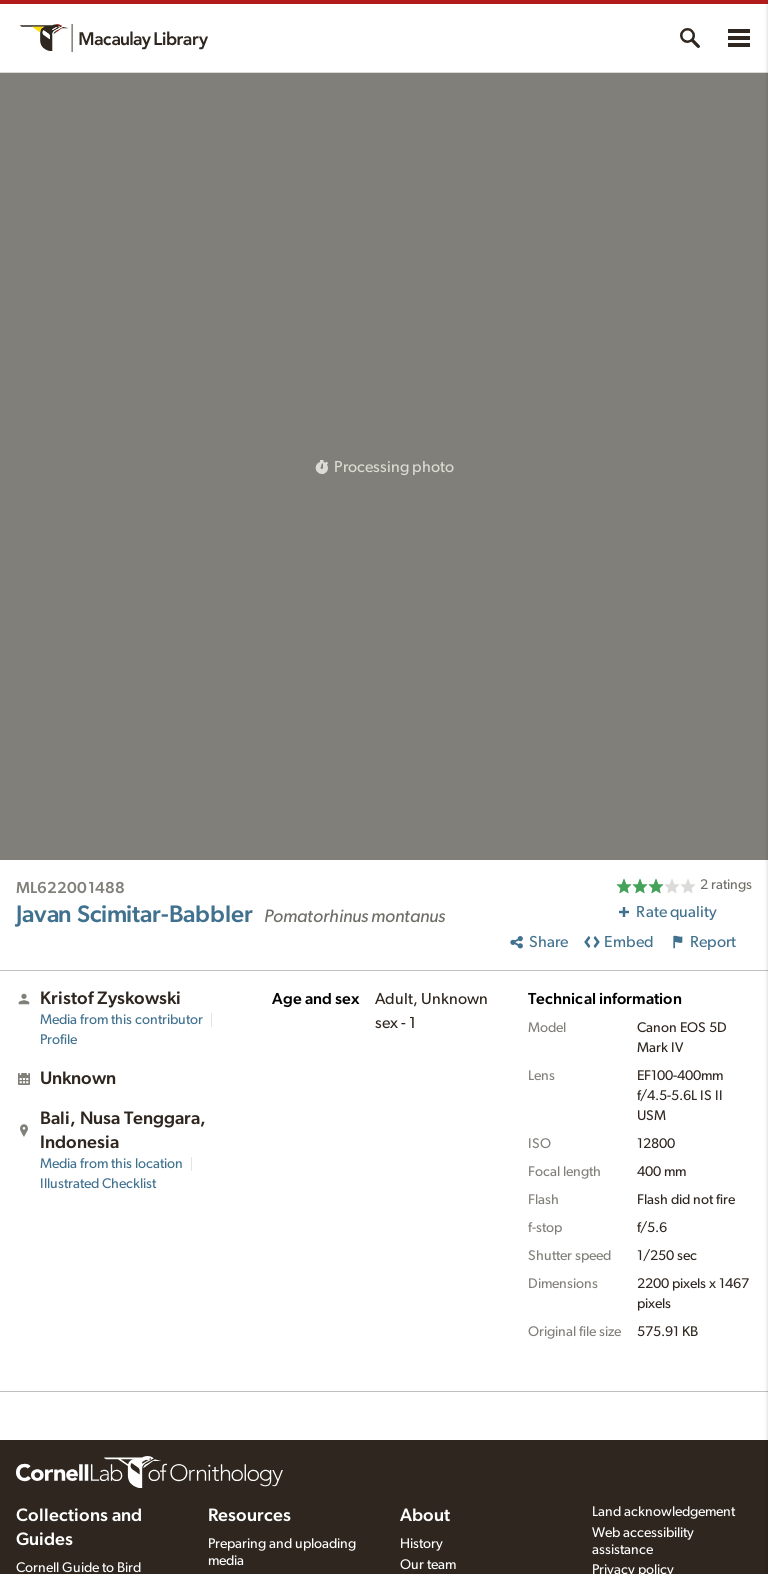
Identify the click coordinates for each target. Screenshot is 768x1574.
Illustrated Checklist (98, 1184)
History (421, 1544)
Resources (249, 1516)
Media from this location (111, 1164)
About (425, 1516)
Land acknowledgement (663, 1512)
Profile (58, 1040)
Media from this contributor (121, 1020)
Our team (428, 1565)
